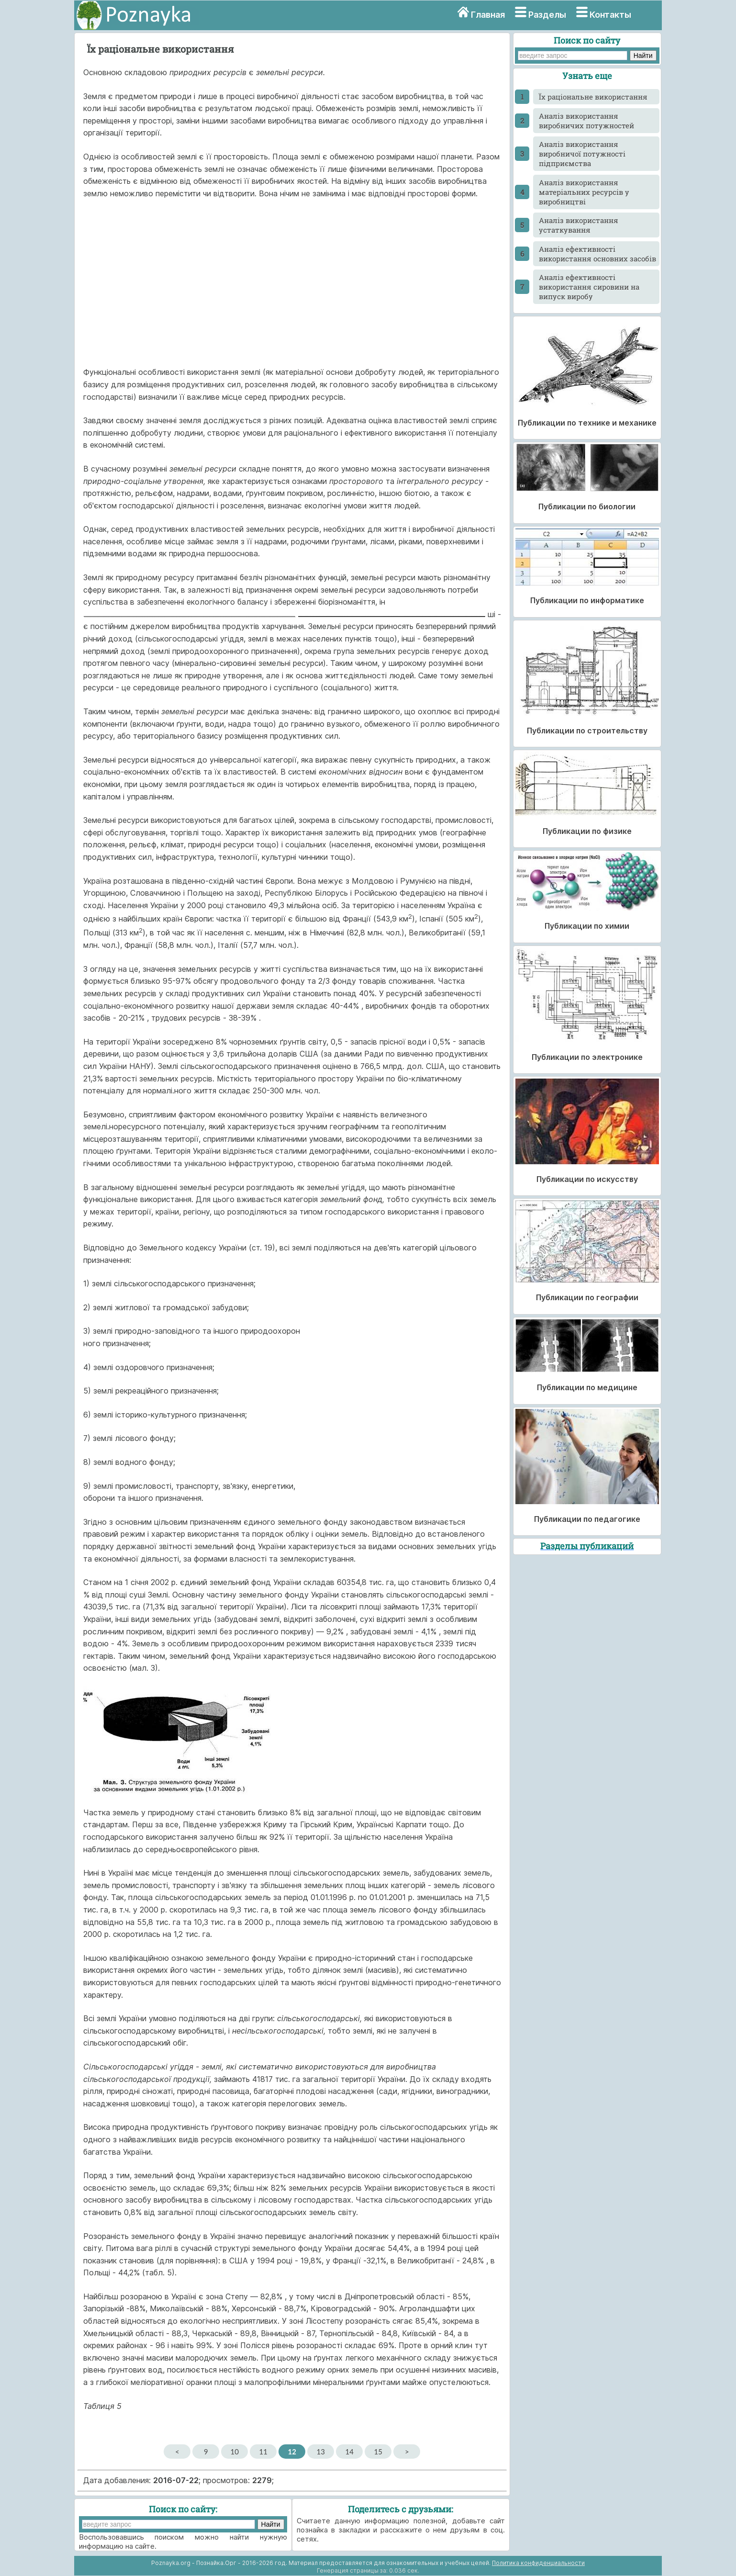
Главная (488, 15)
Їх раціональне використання (593, 96)
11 (263, 2451)
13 (321, 2451)
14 (350, 2451)
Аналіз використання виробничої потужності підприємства (582, 153)
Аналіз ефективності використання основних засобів (597, 253)
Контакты (610, 15)
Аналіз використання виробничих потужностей (586, 120)
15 (378, 2451)
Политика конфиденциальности (538, 2562)
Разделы (547, 15)
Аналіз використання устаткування (578, 225)
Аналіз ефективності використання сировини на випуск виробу (589, 286)
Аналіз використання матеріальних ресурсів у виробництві (584, 192)
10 (235, 2451)
